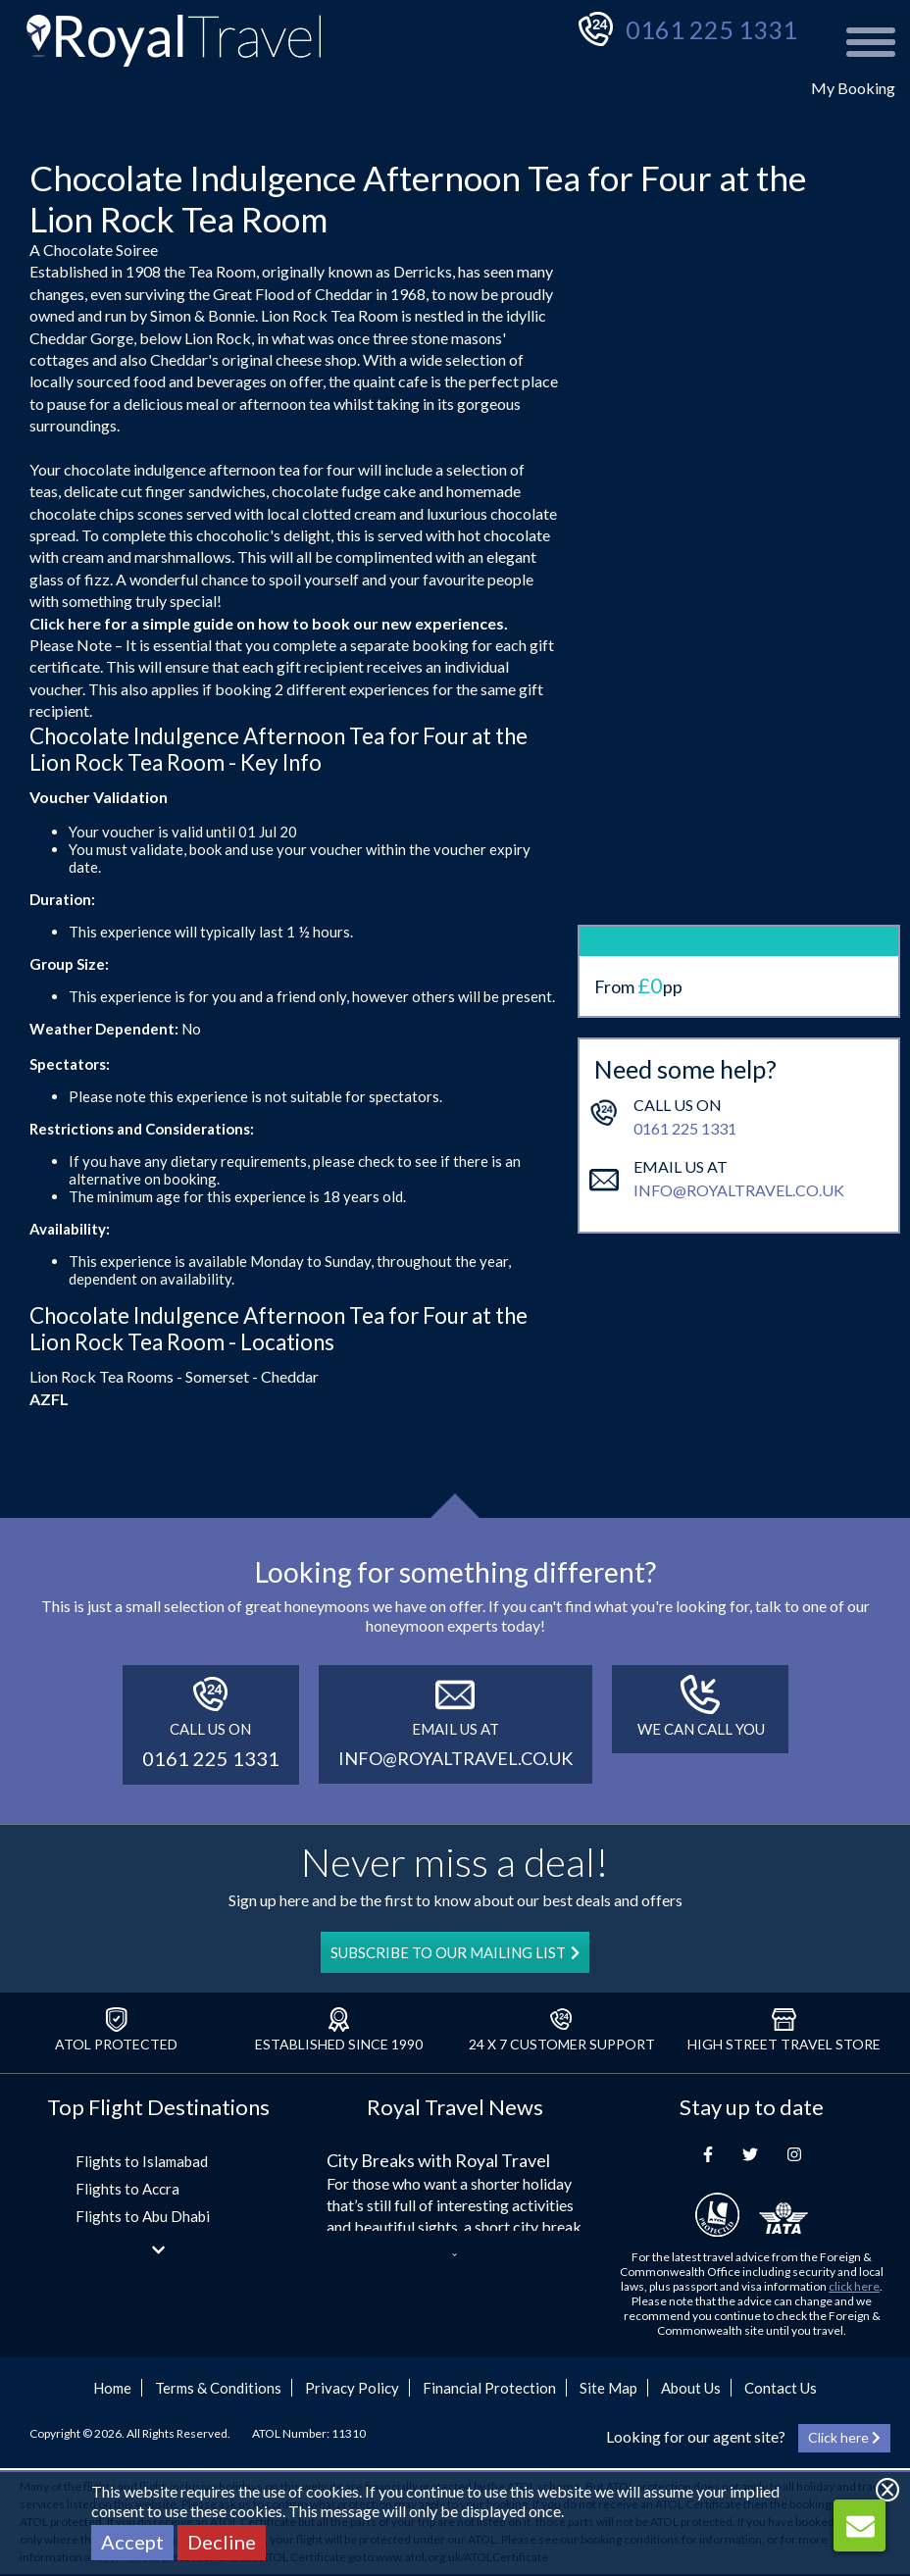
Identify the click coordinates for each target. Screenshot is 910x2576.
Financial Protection (489, 2388)
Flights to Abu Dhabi (143, 2216)
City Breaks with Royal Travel (438, 2160)
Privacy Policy (352, 2388)
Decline (221, 2541)
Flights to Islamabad (142, 2161)
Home (112, 2388)
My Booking (853, 87)
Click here (65, 623)
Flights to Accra (127, 2188)
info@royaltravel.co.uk (738, 1120)
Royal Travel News (455, 2107)
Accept (132, 2541)
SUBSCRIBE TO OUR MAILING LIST (455, 1952)
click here (854, 2286)
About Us (691, 2388)
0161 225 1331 (711, 29)
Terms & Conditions (218, 2388)
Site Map (608, 2388)
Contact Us (780, 2388)
